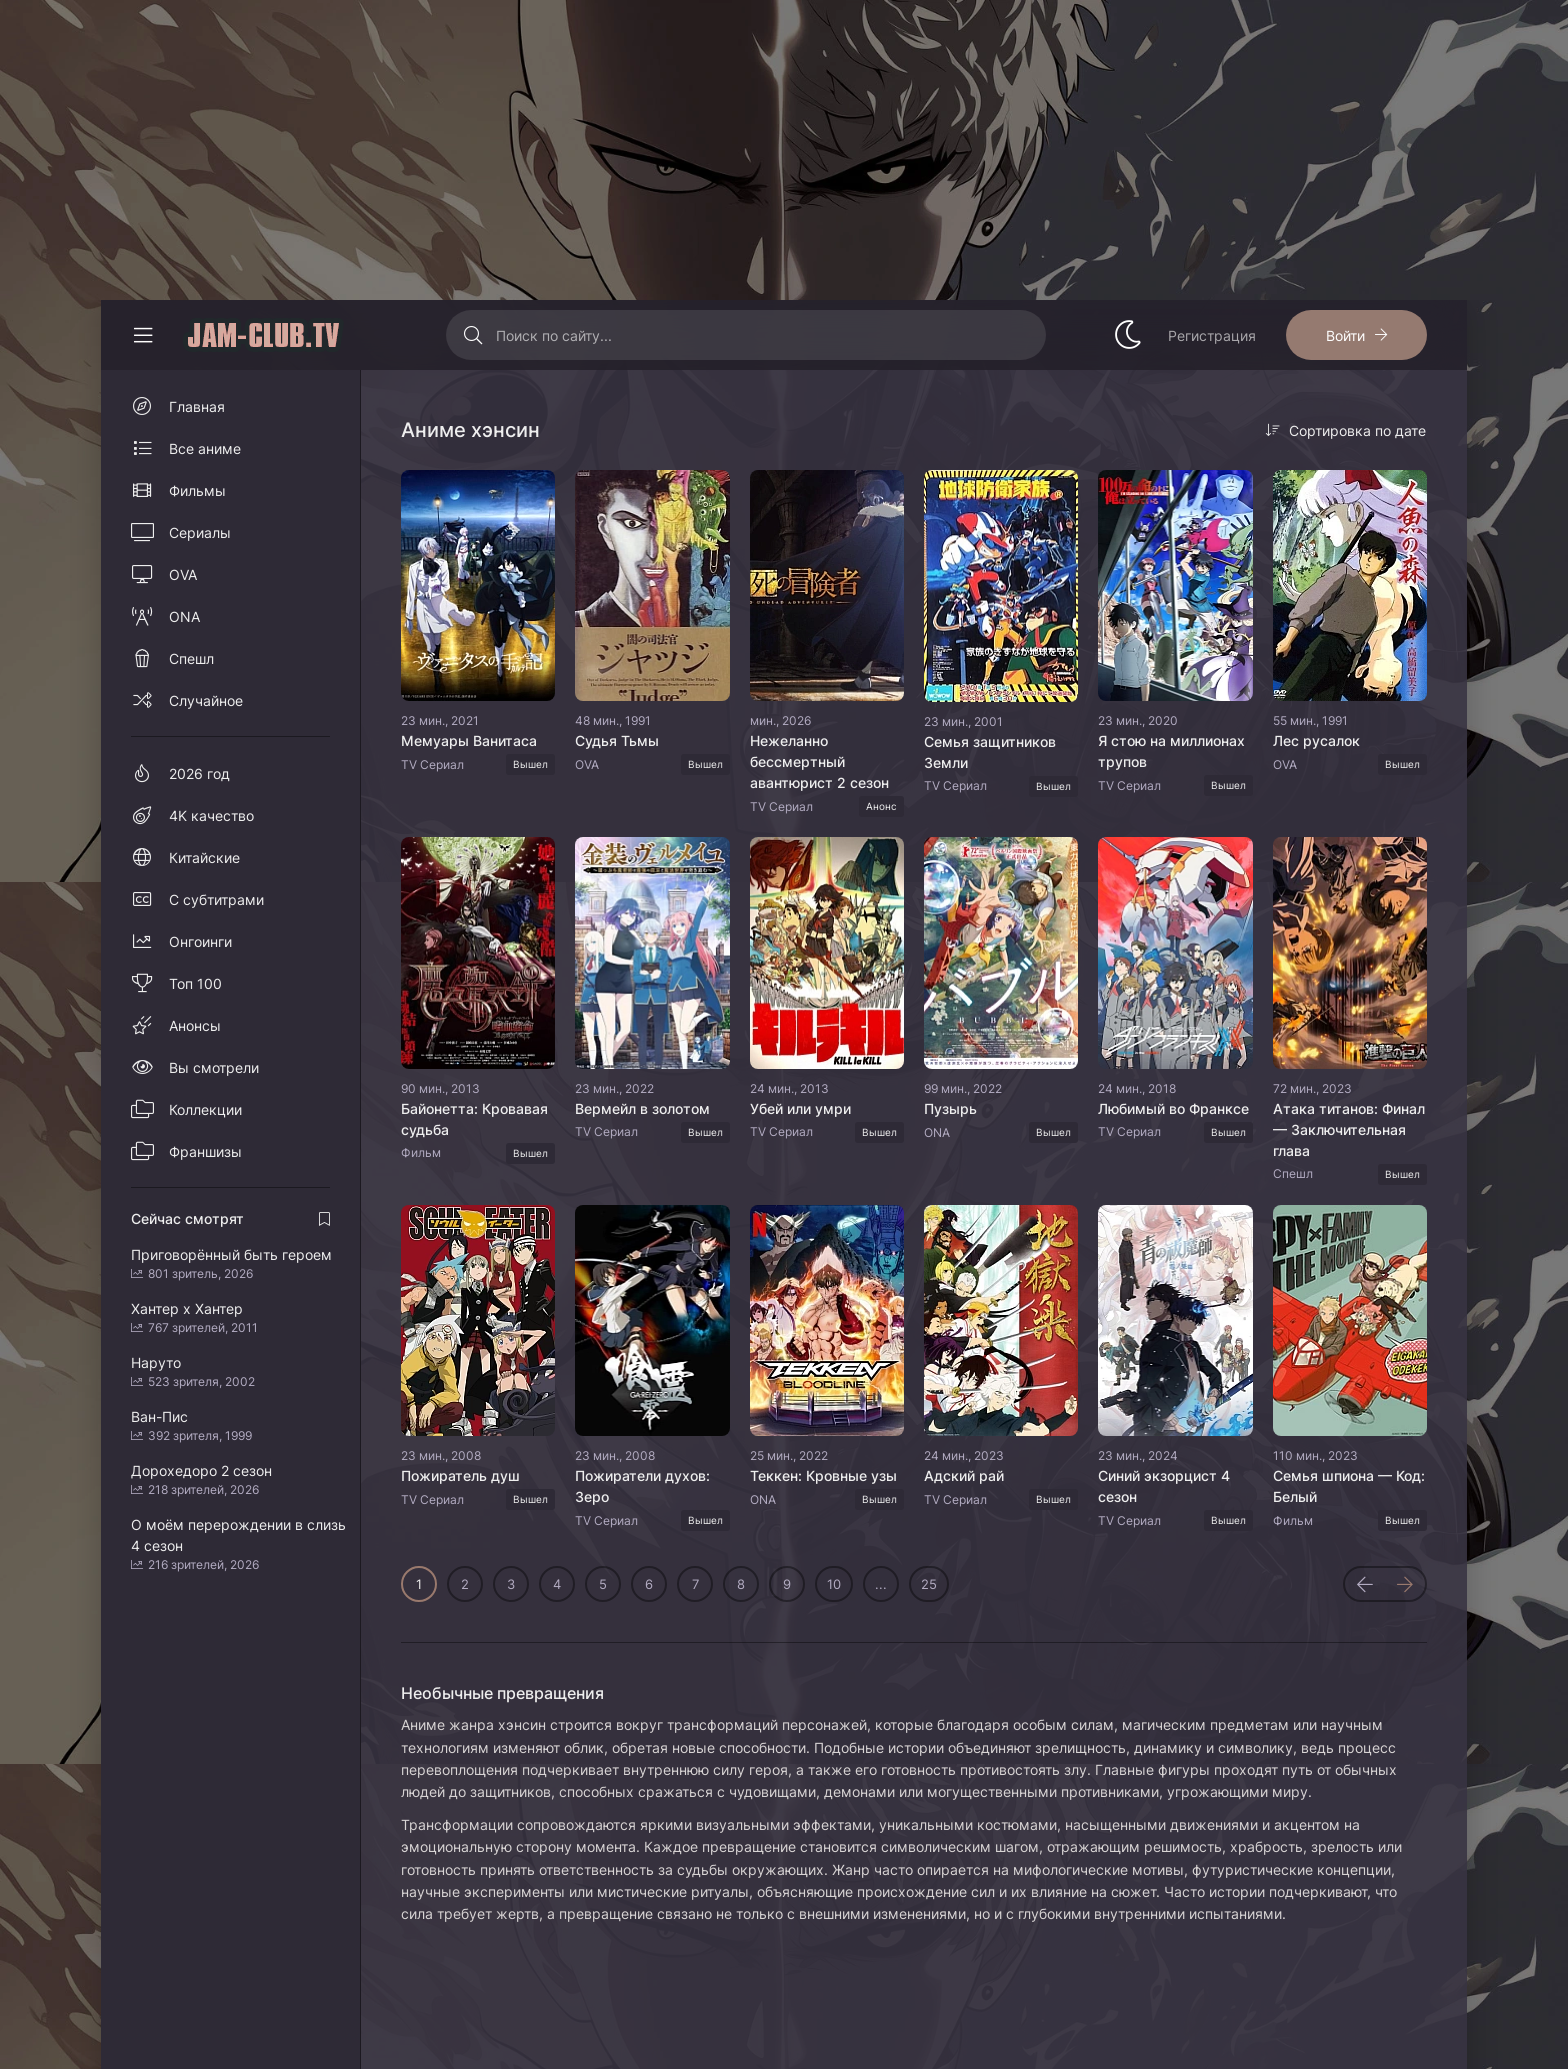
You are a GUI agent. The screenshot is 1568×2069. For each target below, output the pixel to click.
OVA (183, 574)
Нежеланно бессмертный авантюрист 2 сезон (819, 761)
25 (929, 1584)
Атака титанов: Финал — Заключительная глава (1349, 1129)
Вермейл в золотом (642, 1108)
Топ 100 (195, 983)
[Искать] (473, 335)
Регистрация (1212, 335)
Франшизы (205, 1151)
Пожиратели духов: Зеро (642, 1486)
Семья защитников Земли (990, 752)
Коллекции (205, 1109)
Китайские (204, 857)
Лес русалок (1316, 740)
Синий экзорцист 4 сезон (1164, 1486)
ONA (184, 616)
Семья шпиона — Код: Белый (1349, 1486)
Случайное (206, 700)
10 (834, 1584)
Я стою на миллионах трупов (1171, 751)
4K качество (211, 815)
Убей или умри (800, 1108)
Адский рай (964, 1475)
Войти (1345, 335)
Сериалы (200, 532)
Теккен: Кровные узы (823, 1475)
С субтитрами (216, 899)
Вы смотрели (214, 1067)
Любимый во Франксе (1173, 1108)
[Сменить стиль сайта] (1128, 335)
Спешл (191, 658)
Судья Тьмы (617, 740)
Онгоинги (200, 941)
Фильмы (197, 490)
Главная (197, 406)
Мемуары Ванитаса (469, 740)
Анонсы (195, 1025)
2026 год (199, 773)
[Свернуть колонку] (143, 335)
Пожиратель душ (460, 1475)
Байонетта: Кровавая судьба (474, 1119)
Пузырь (950, 1108)
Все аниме (205, 448)
